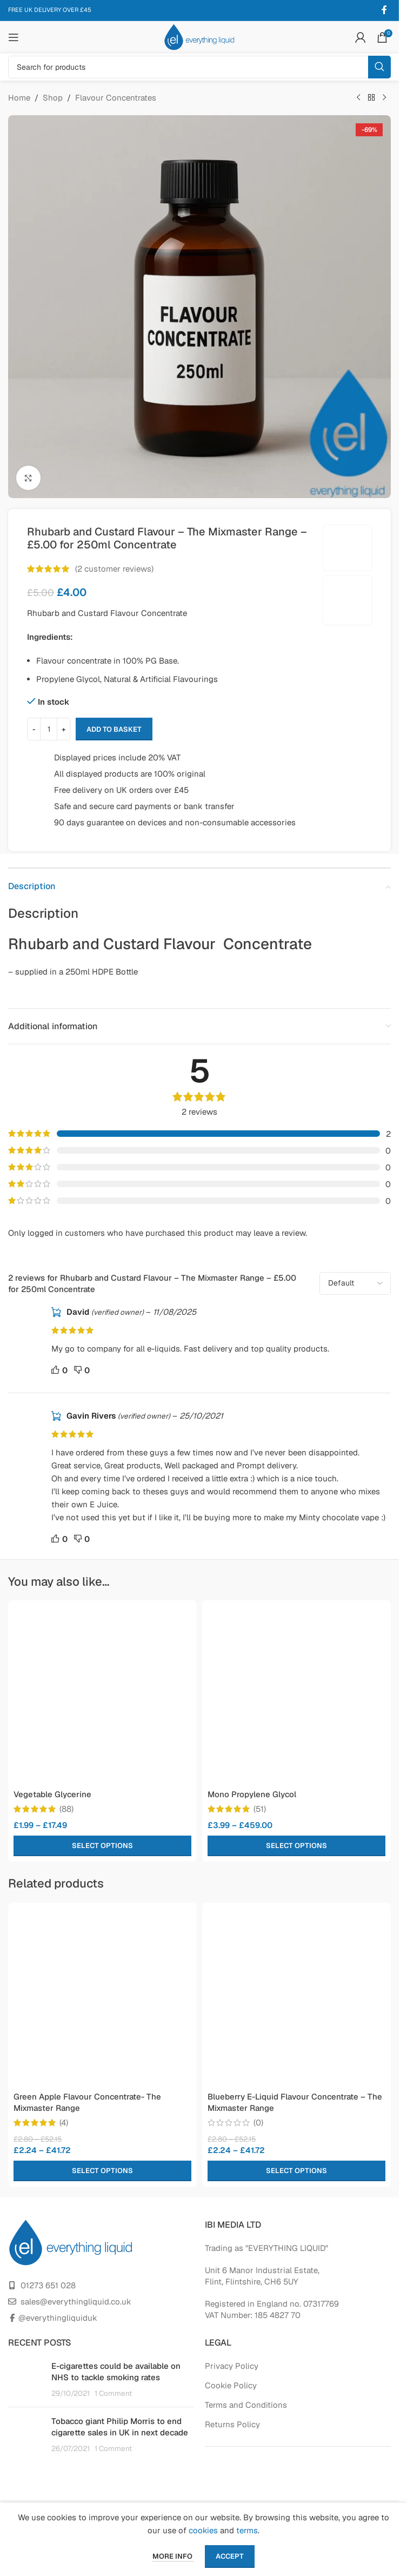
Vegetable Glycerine (52, 1794)
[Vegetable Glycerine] (102, 1695)
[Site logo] (199, 36)
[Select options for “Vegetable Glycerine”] (102, 1846)
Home (19, 97)
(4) (63, 2122)
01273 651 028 (48, 2285)
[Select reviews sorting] (355, 1283)
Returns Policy (232, 2424)
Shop (53, 97)
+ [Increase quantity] (63, 729)
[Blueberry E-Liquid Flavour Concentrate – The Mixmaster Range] (296, 1997)
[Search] (199, 67)
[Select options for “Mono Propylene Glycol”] (296, 1846)
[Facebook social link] (384, 10)
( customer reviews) (114, 569)
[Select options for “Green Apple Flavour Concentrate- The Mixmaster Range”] (102, 2171)
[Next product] (384, 97)
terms (247, 2530)
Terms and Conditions (246, 2405)
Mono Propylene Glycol (252, 1794)
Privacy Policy (231, 2366)
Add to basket (114, 729)
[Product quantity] (49, 729)
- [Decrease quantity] (33, 729)
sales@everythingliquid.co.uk (76, 2301)
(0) (258, 2122)
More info (173, 2556)
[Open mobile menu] (13, 37)
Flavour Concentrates (115, 97)
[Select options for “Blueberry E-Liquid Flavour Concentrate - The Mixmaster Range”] (296, 2171)
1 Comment (113, 2393)
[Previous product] (358, 97)
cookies (203, 2530)
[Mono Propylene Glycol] (296, 1695)
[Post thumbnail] (25, 2379)
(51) (259, 1809)
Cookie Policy (231, 2385)
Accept (230, 2556)
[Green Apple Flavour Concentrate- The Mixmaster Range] (102, 1997)
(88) (66, 1809)
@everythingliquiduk (57, 2318)
